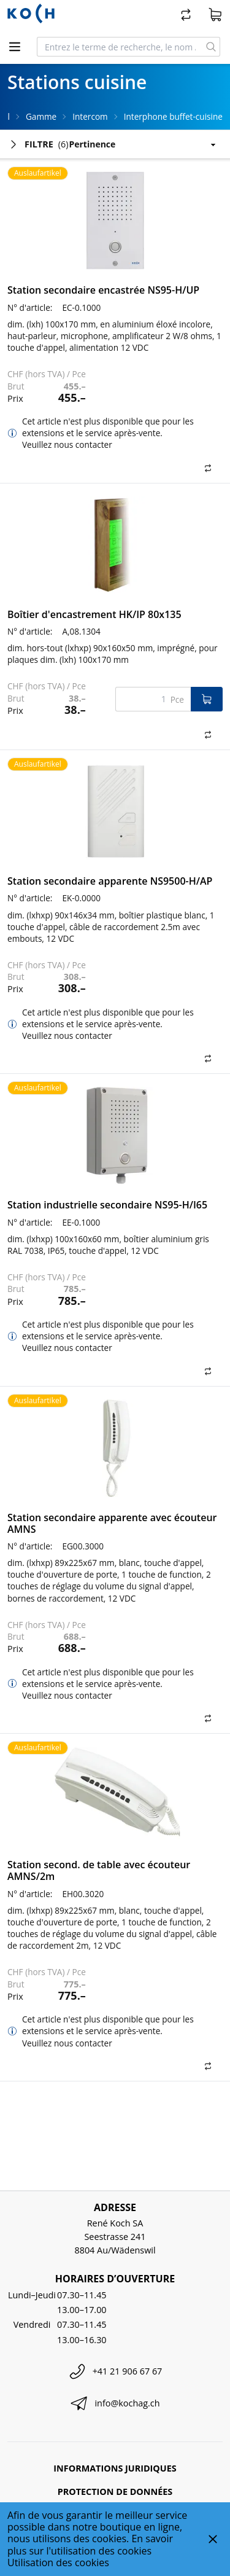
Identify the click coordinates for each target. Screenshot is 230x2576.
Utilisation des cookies (58, 2562)
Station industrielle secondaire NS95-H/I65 (107, 1205)
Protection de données (115, 2491)
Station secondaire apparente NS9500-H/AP (109, 881)
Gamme (41, 116)
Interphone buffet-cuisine (173, 116)
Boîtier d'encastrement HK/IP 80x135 (94, 614)
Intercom (89, 116)
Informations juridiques (114, 2468)
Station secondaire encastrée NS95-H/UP (103, 290)
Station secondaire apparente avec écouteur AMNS (112, 1523)
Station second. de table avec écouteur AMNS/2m (98, 1870)
